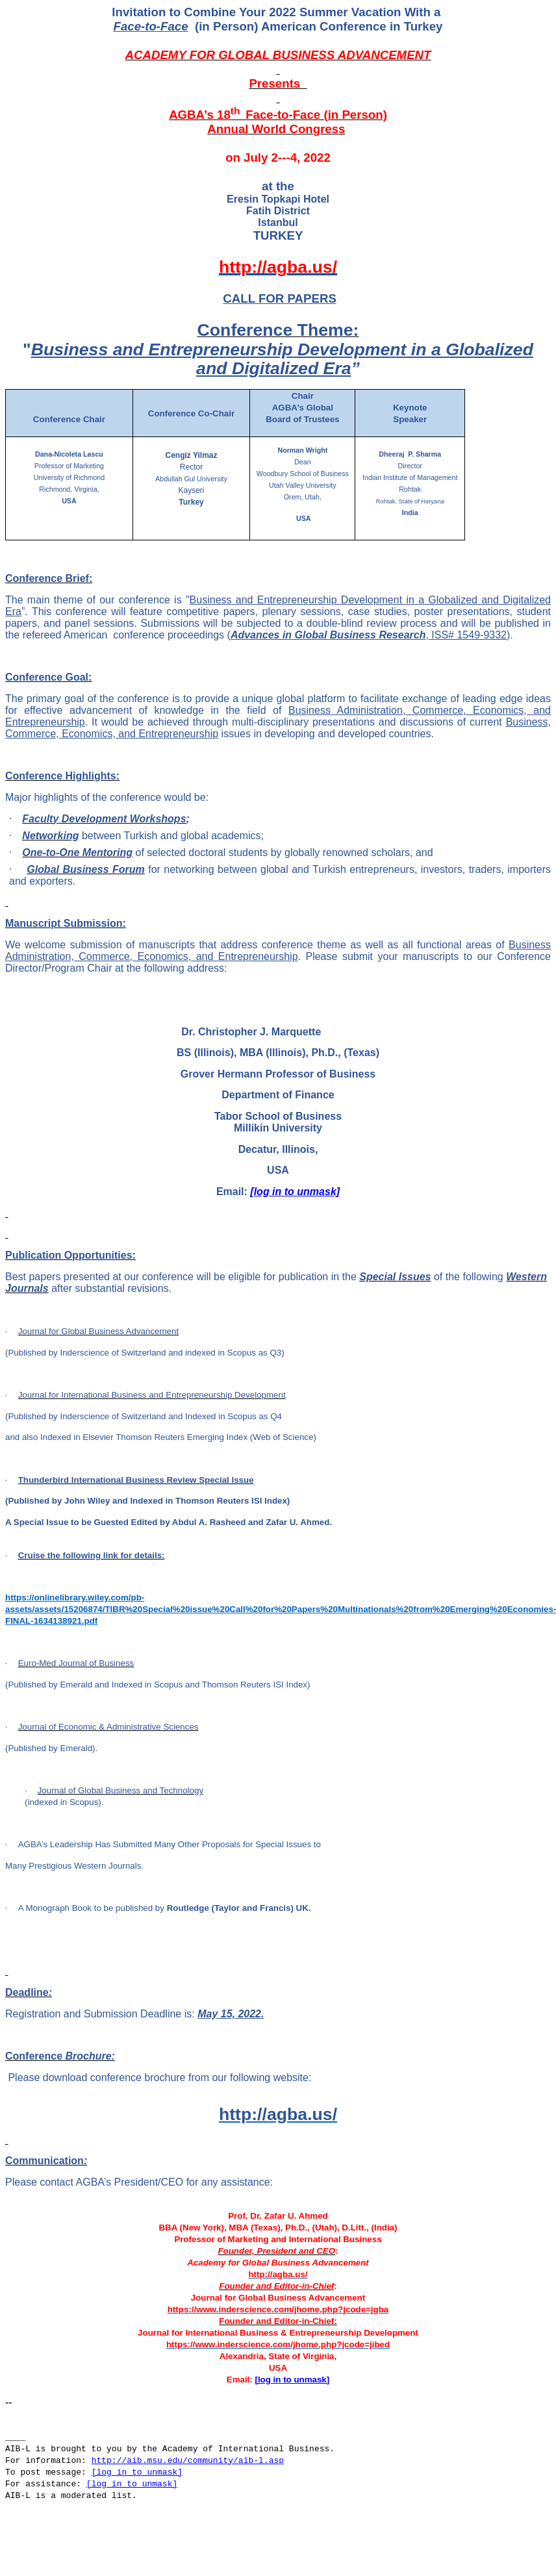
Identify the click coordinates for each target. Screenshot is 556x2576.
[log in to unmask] (295, 1191)
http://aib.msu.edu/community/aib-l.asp (188, 2461)
